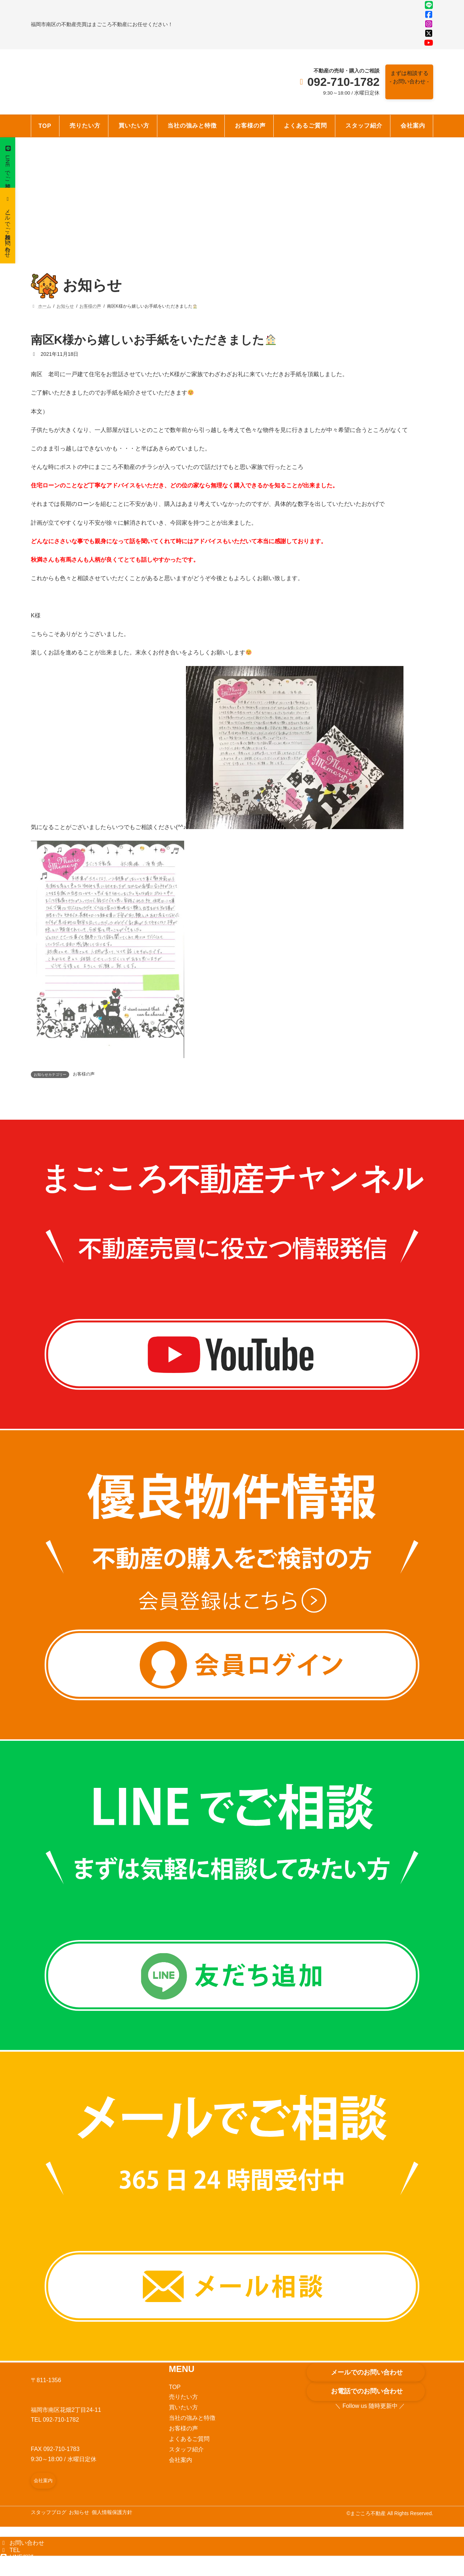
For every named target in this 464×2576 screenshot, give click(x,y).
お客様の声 (84, 1084)
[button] (407, 83)
